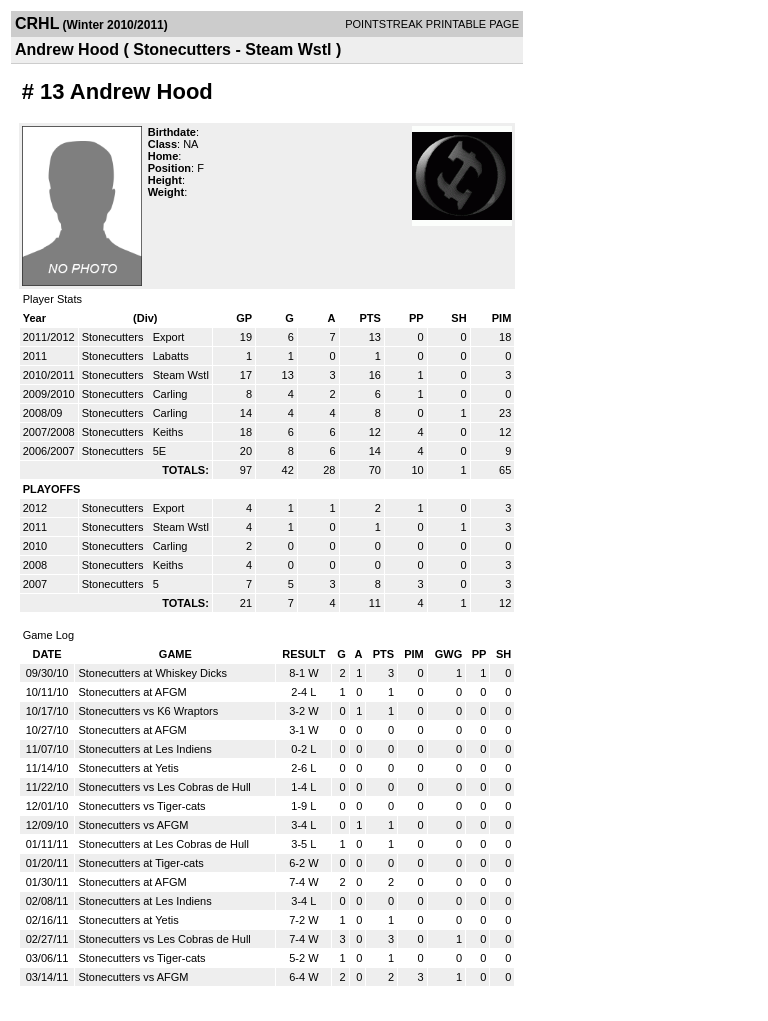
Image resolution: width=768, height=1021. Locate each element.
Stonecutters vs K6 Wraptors (148, 711)
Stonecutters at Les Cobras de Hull (163, 844)
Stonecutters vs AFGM (133, 825)
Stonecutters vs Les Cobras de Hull (164, 787)
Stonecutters (114, 337)
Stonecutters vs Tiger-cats (141, 806)
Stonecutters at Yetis (128, 768)
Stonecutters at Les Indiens (144, 749)
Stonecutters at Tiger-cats (140, 863)
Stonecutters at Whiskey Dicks (152, 673)
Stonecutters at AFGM (132, 692)
